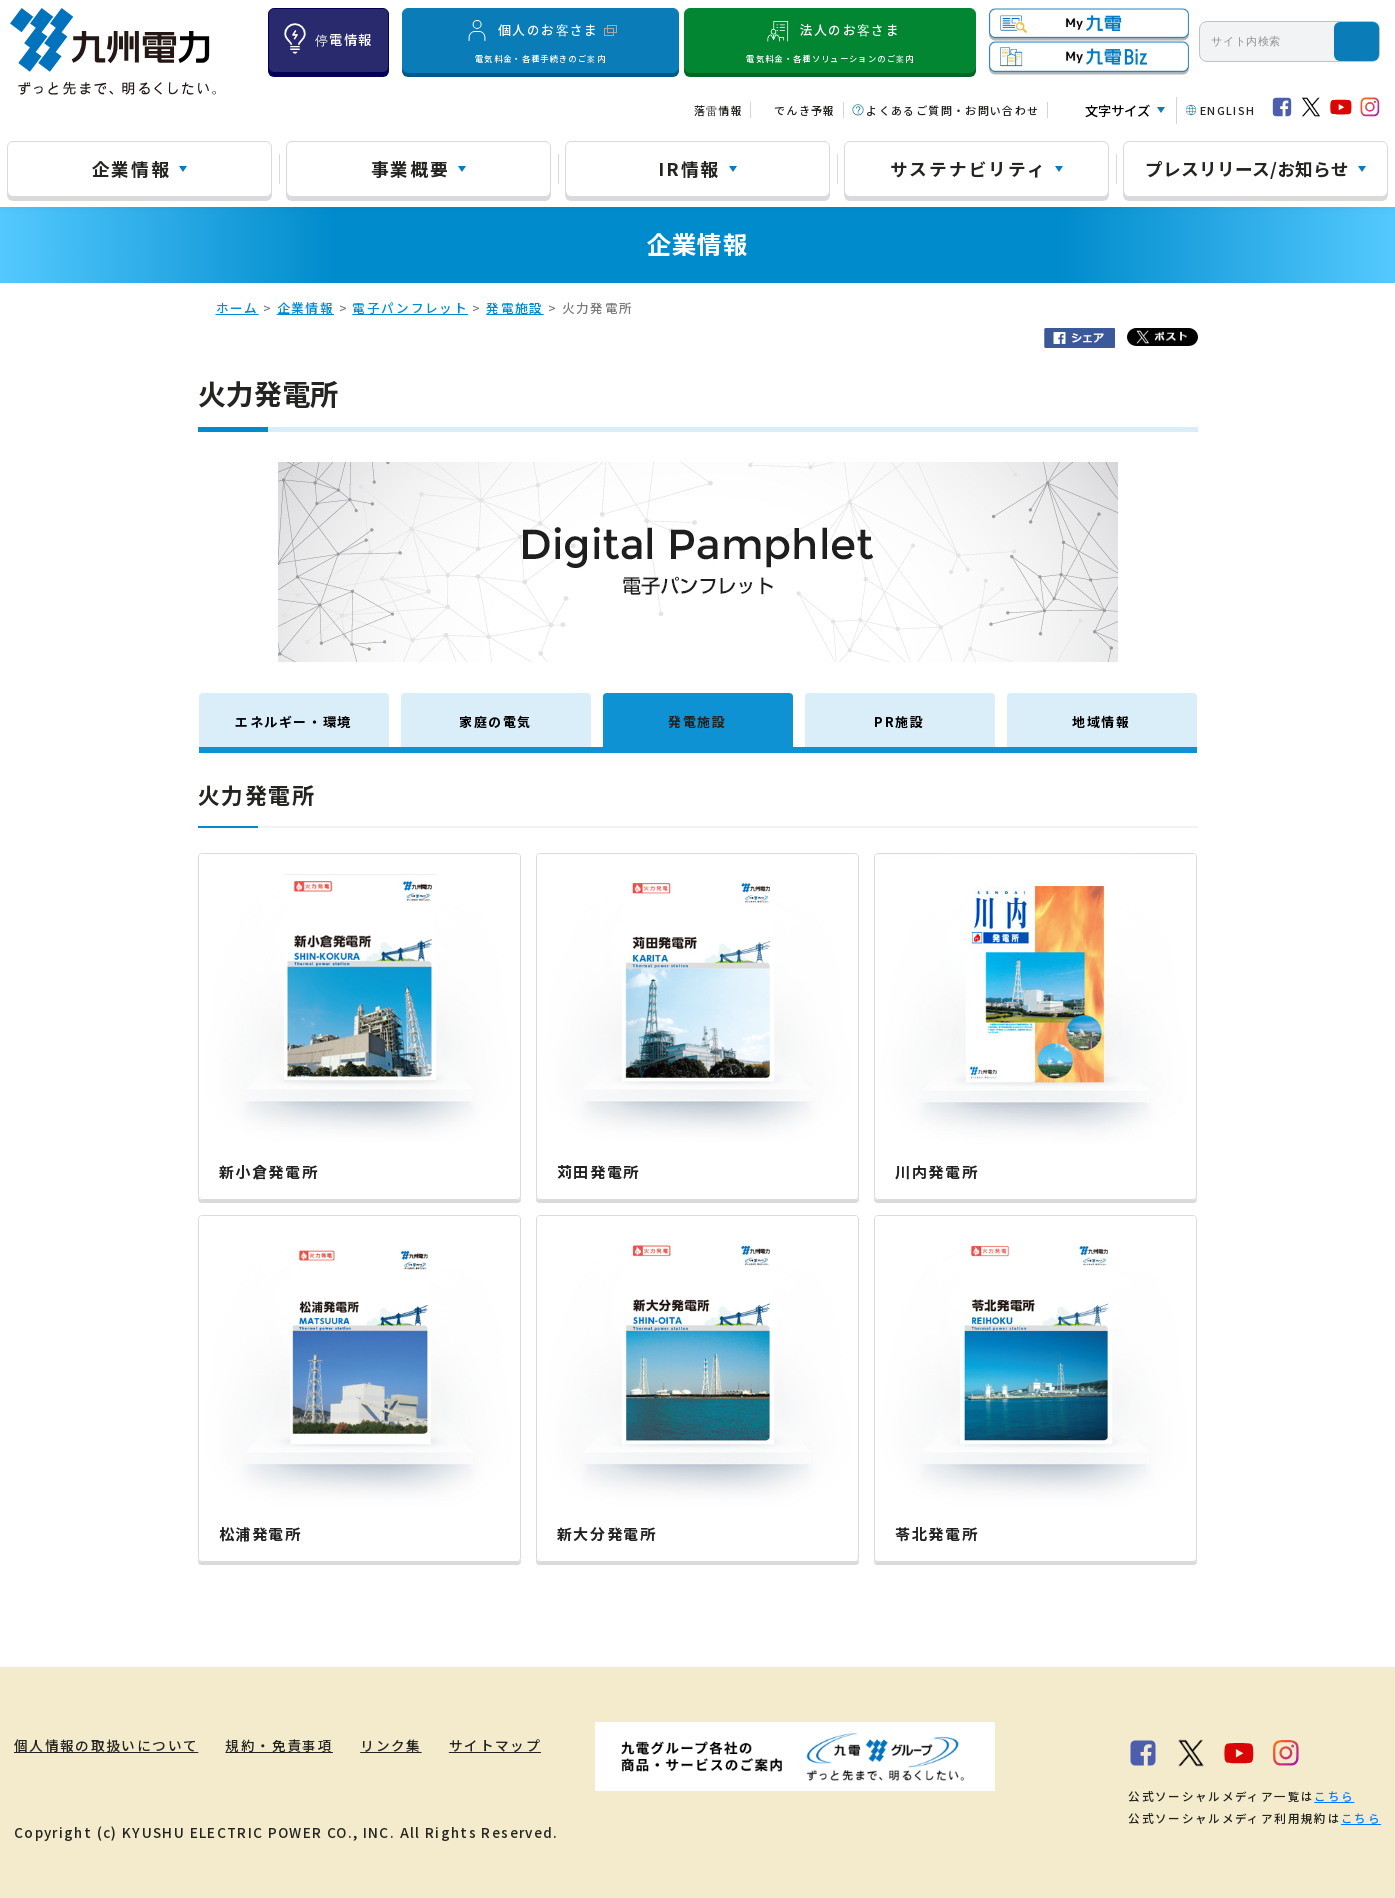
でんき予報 (805, 110)
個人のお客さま (540, 41)
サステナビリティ (968, 168)
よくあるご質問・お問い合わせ (952, 110)
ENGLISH (1228, 110)
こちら (1334, 1796)
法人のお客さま (830, 41)
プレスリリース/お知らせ (1247, 168)
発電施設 (514, 307)
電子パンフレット (410, 307)
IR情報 (689, 168)
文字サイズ (1117, 110)
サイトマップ (495, 1745)
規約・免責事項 (279, 1745)
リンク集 (390, 1745)
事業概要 (410, 168)
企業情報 (131, 168)
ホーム (237, 307)
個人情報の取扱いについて (106, 1745)
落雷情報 (718, 110)
